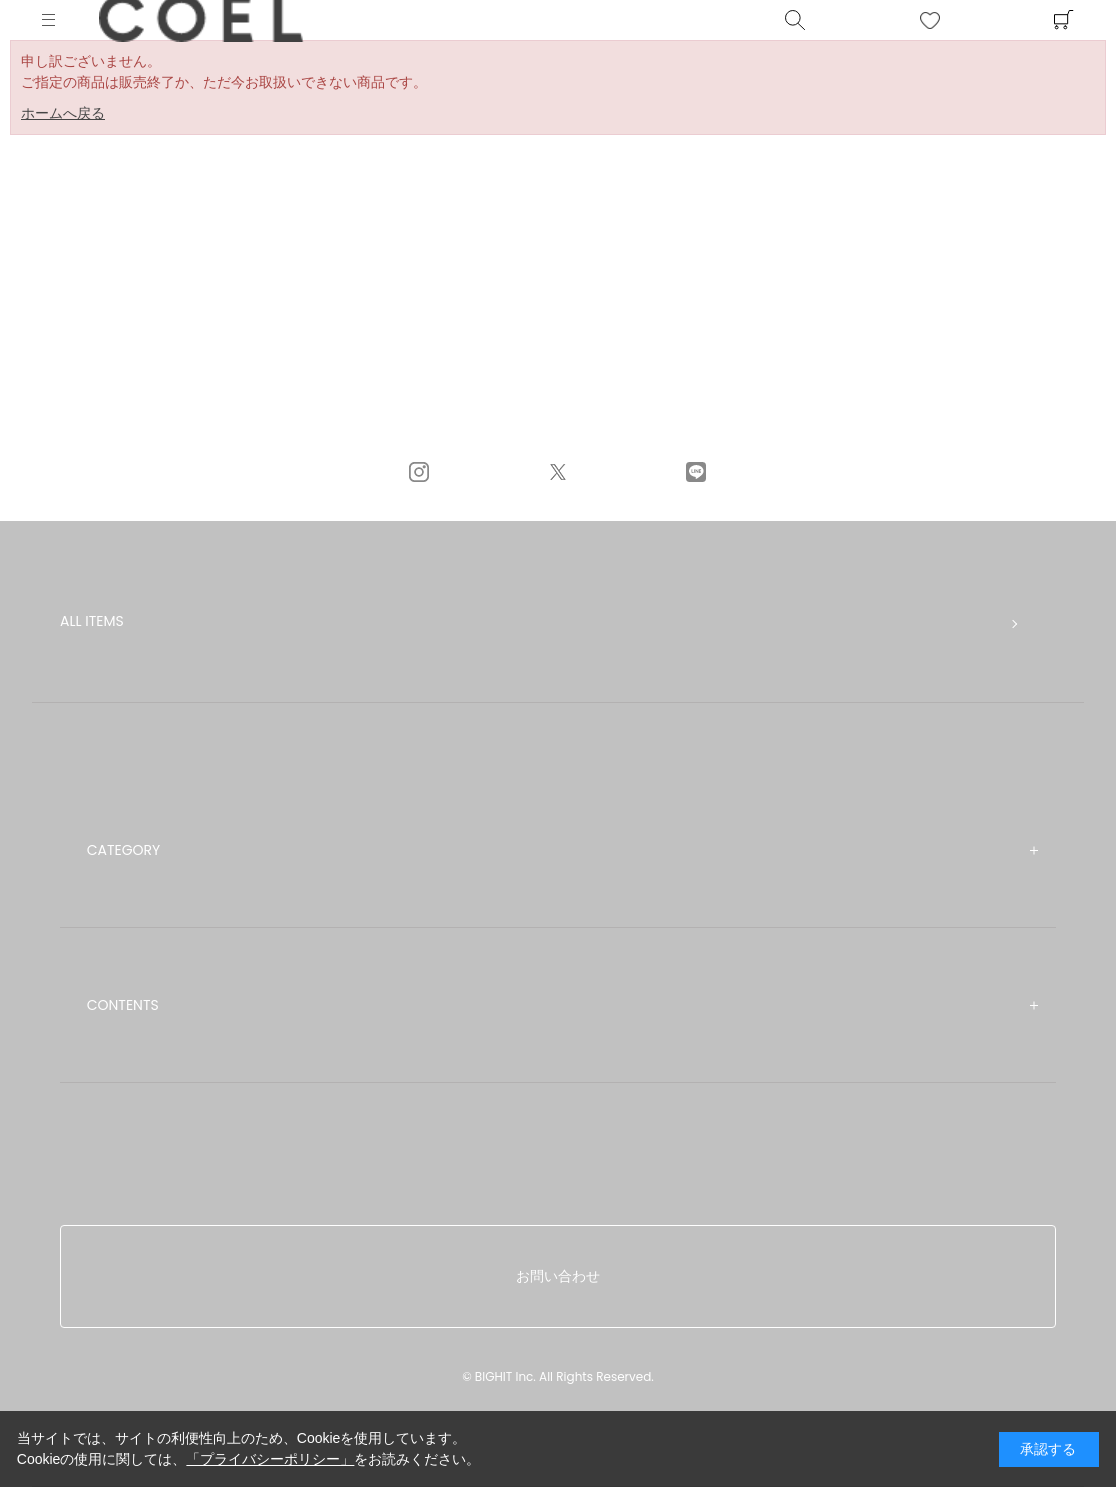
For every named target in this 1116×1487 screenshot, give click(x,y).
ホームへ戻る (63, 113)
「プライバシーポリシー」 (270, 1459)
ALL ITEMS (92, 621)
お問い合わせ (558, 1276)
